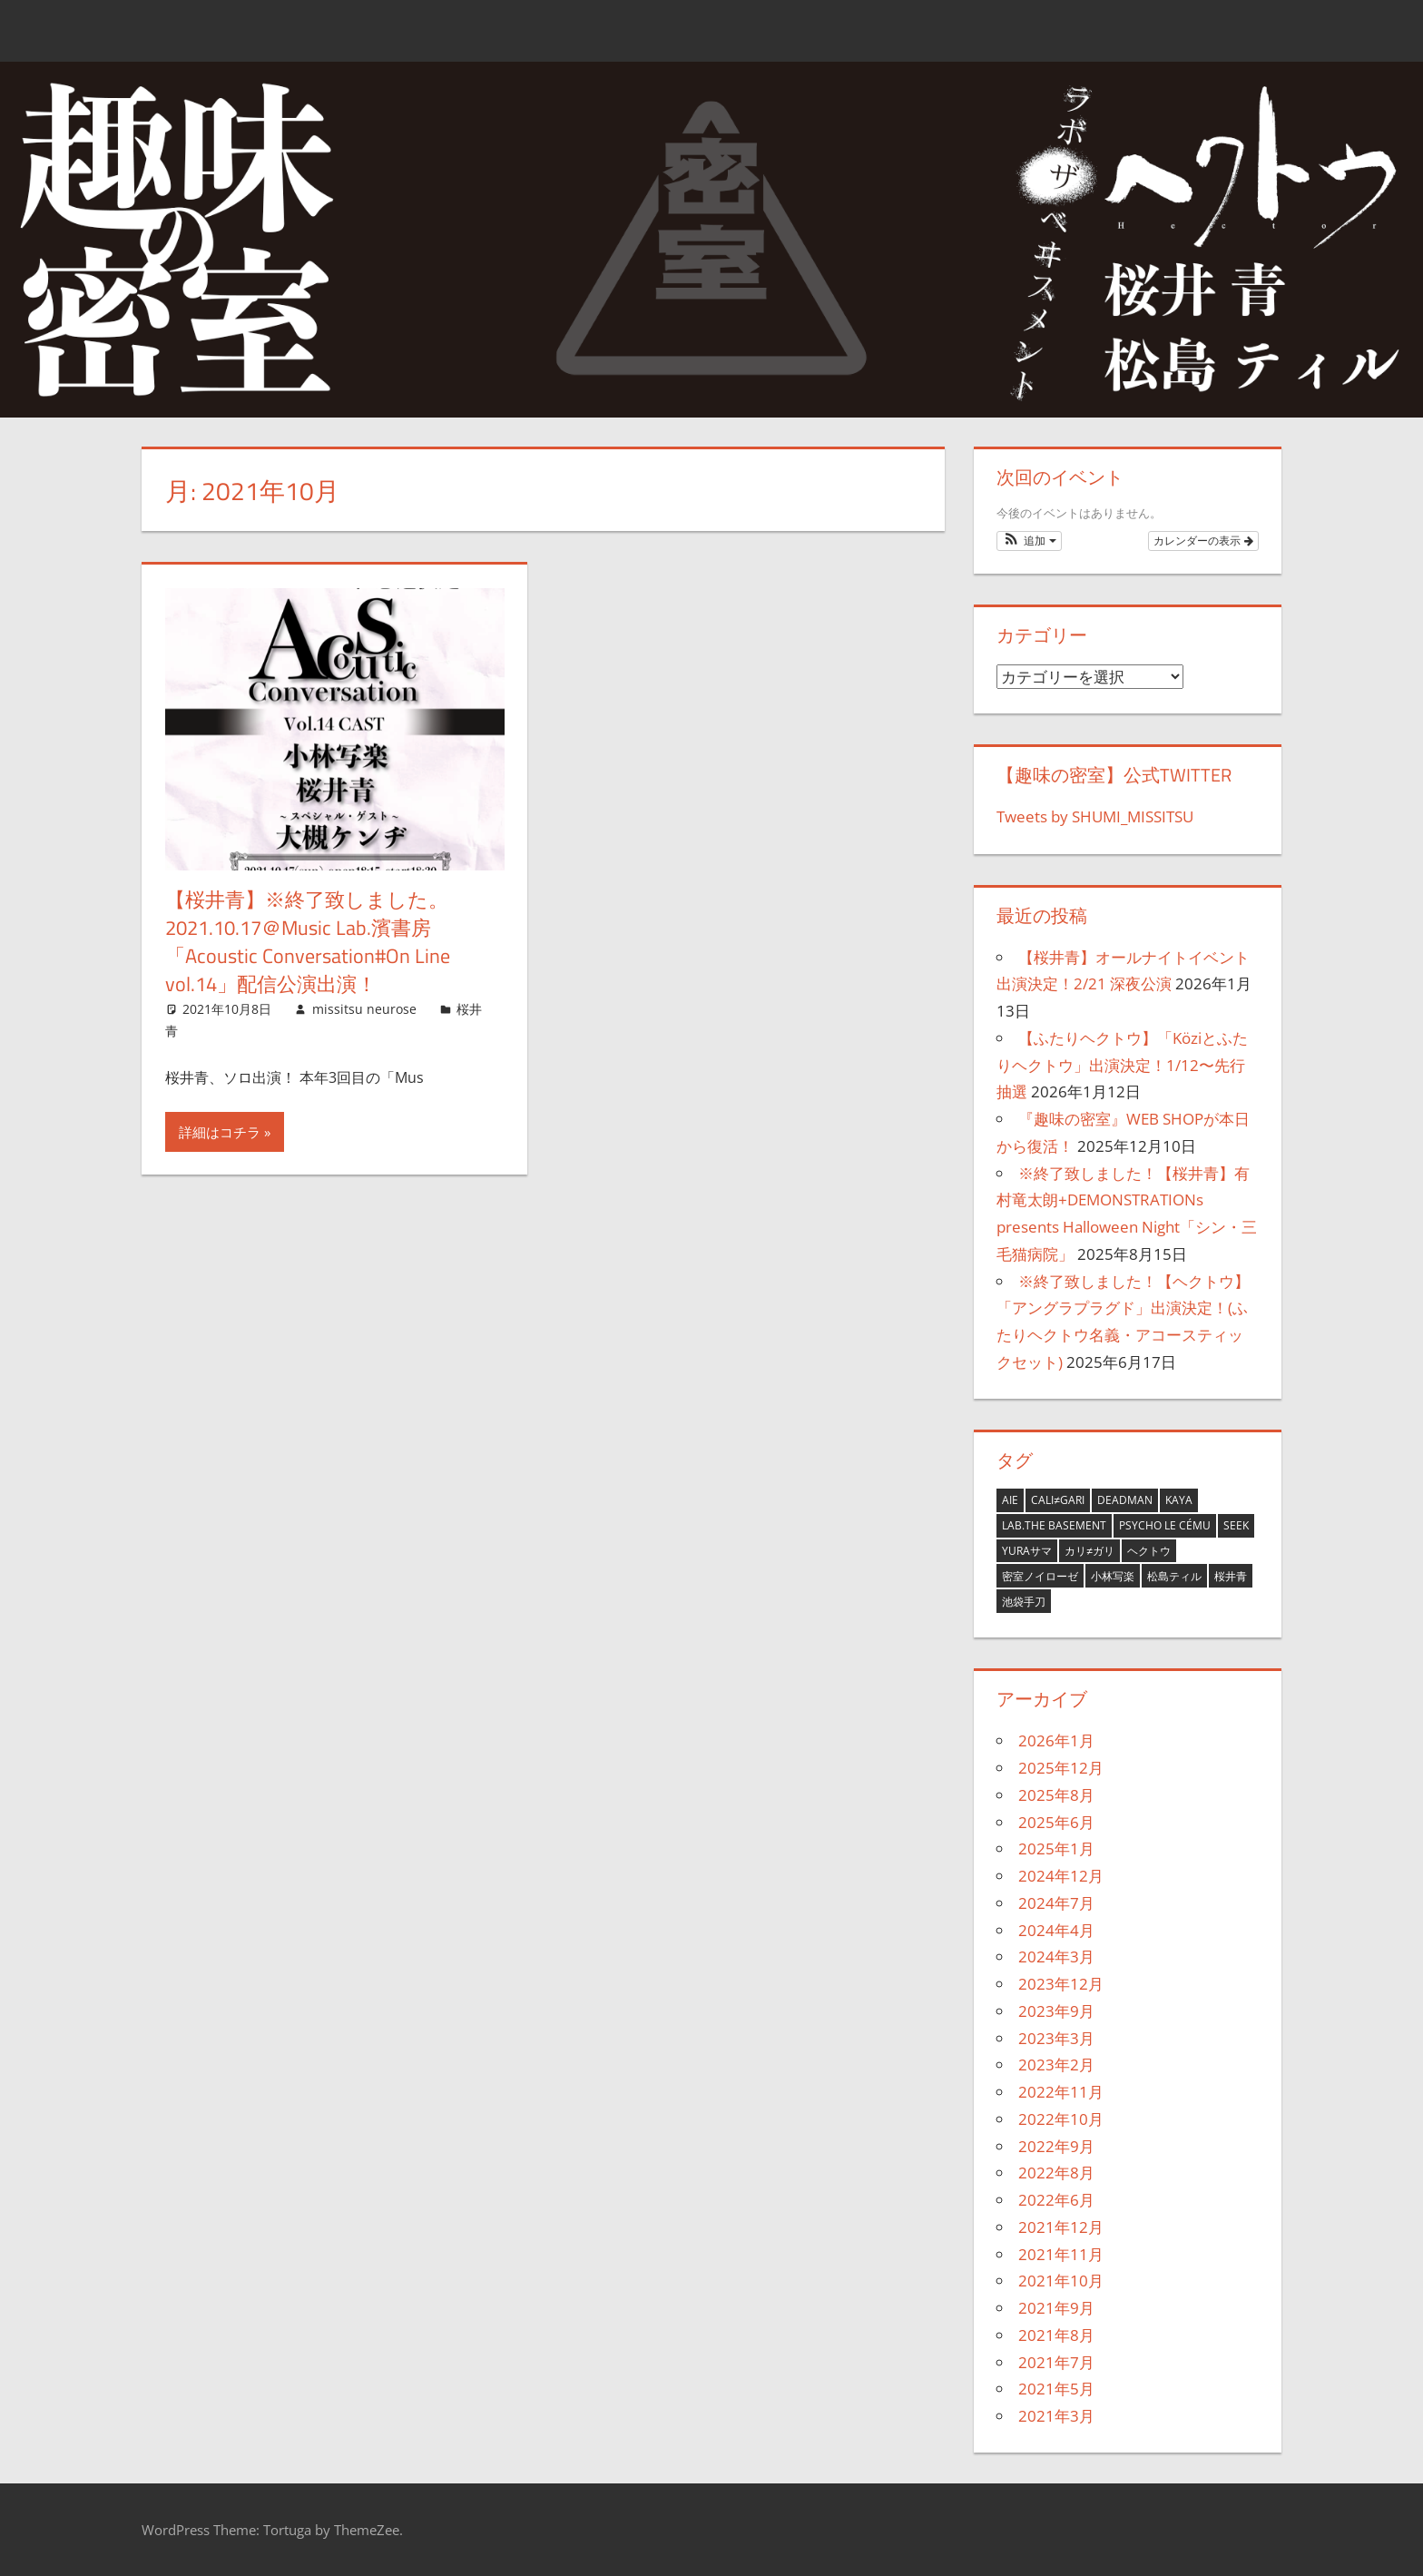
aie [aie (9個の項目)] (1010, 1500)
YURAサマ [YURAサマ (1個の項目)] (1027, 1550)
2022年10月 (1061, 2119)
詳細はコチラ (219, 1132)
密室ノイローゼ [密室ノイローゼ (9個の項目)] (1040, 1576)
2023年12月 (1061, 1983)
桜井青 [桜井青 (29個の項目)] (1230, 1576)
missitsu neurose (364, 1009)
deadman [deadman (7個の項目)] (1125, 1500)
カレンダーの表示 (1202, 541)
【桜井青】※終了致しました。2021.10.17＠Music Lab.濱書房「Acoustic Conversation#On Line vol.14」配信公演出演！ (307, 941)
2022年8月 (1056, 2172)
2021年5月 (1056, 2388)
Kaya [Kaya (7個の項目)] (1178, 1500)
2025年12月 (1061, 1767)
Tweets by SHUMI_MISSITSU (1094, 816)
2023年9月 (1056, 2011)
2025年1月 (1056, 1848)
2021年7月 (1056, 2362)
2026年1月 (1056, 1740)
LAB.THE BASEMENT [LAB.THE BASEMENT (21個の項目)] (1054, 1525)
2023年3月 (1056, 2038)
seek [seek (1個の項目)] (1236, 1525)
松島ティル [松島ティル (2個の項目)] (1174, 1576)
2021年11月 (1061, 2254)
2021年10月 (1061, 2280)
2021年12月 (1061, 2227)
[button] (1028, 541)
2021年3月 (1056, 2415)
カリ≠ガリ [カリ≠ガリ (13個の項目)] (1089, 1550)
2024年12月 (1061, 1875)
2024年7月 (1056, 1903)
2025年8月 (1056, 1795)
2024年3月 (1056, 1956)
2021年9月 (1056, 2307)
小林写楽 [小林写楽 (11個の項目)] (1112, 1576)
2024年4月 (1056, 1930)
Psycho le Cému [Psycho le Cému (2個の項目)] (1165, 1525)
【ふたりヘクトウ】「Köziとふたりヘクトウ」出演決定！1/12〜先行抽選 (1122, 1065)
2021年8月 (1056, 2335)
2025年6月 (1056, 1822)
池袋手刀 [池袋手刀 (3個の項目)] (1023, 1601)
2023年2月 (1056, 2064)
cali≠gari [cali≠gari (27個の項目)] (1057, 1500)
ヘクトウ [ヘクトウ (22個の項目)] (1149, 1550)
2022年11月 (1061, 2091)
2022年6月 (1056, 2199)
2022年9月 (1056, 2146)
